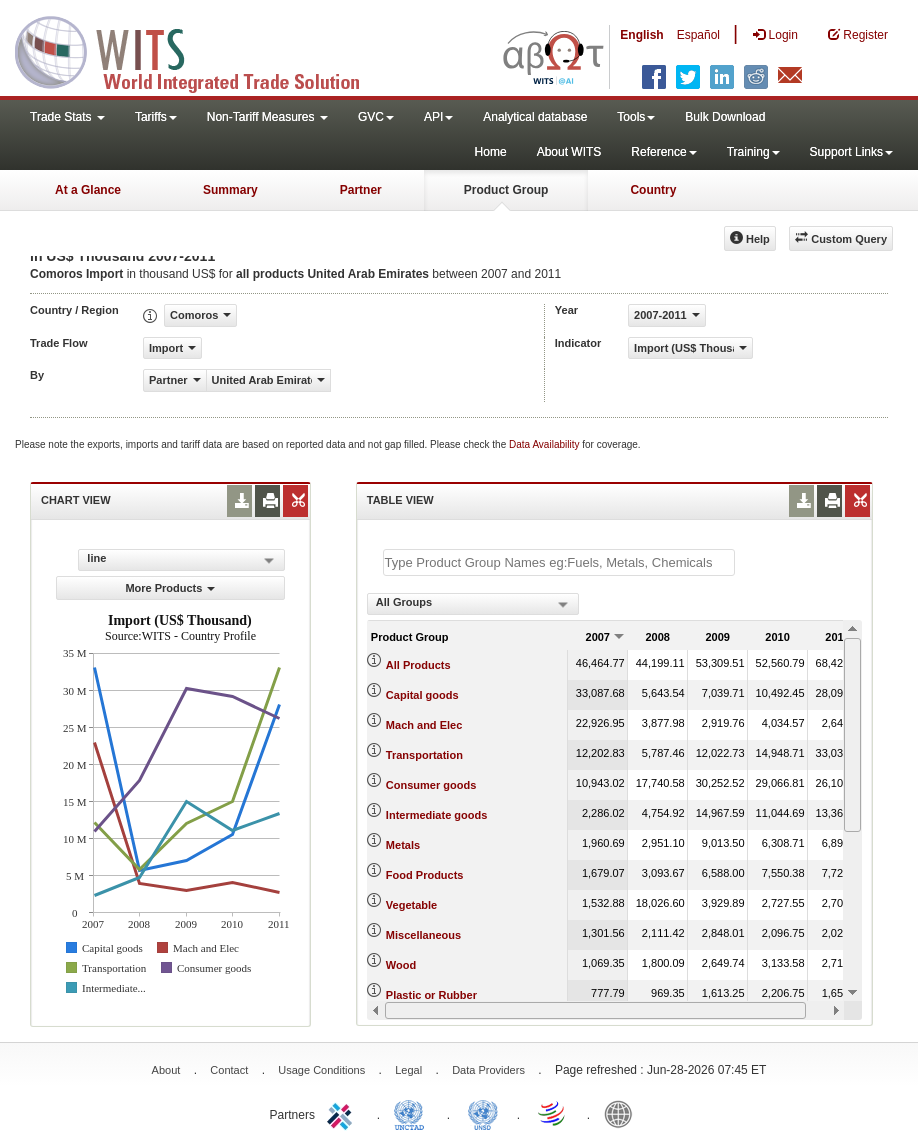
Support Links (851, 152)
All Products (418, 665)
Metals (403, 845)
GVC (376, 117)
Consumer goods (431, 785)
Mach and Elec (424, 725)
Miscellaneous (423, 935)
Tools (636, 117)
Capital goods (422, 695)
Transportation (424, 755)
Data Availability (545, 444)
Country (653, 190)
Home (491, 152)
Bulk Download (725, 117)
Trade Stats (67, 117)
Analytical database (535, 117)
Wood (401, 965)
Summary (230, 190)
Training (753, 152)
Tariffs (156, 117)
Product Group (506, 190)
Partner (361, 190)
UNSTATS (483, 1113)
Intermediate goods (436, 815)
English (641, 35)
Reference (663, 152)
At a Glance (88, 190)
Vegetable (411, 905)
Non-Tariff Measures (267, 117)
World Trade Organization (553, 1113)
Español (698, 35)
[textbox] (559, 562)
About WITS (569, 152)
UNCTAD (413, 1113)
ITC (343, 1113)
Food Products (425, 875)
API (438, 117)
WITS (200, 50)
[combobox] (473, 604)
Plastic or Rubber (431, 995)
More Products (170, 588)
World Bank (623, 1113)
